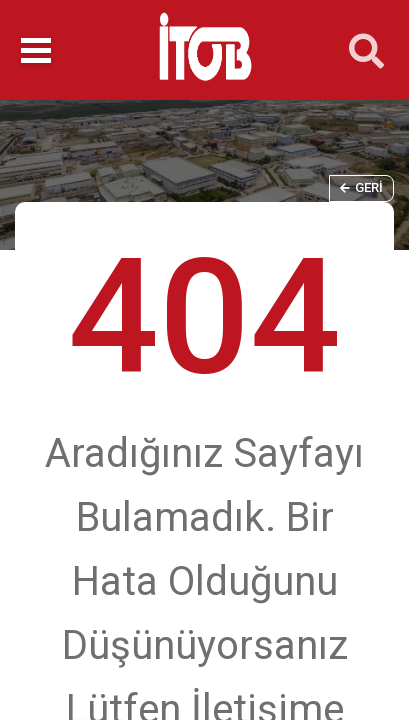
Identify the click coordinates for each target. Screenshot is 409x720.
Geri (361, 187)
